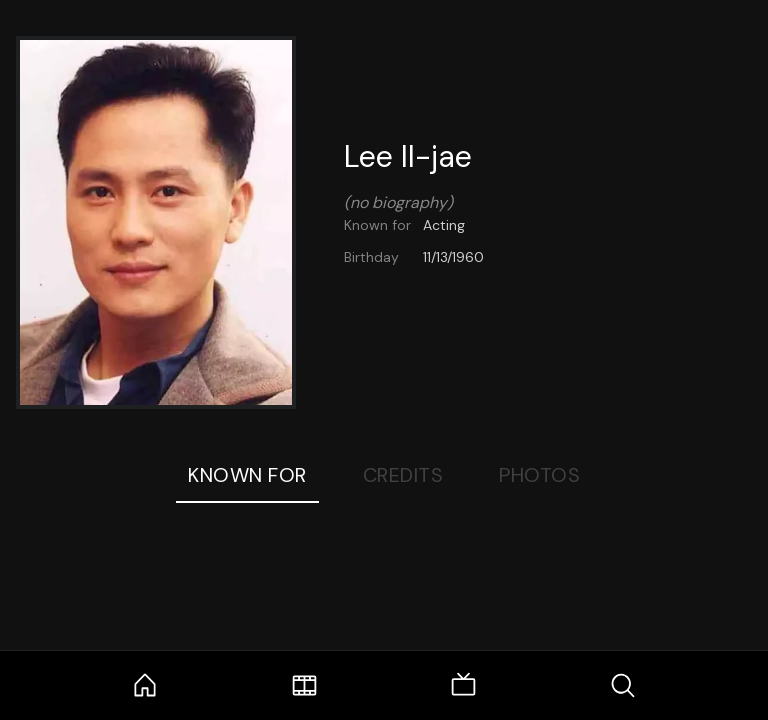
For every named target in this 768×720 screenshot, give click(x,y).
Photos (539, 475)
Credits (403, 475)
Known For (247, 475)
